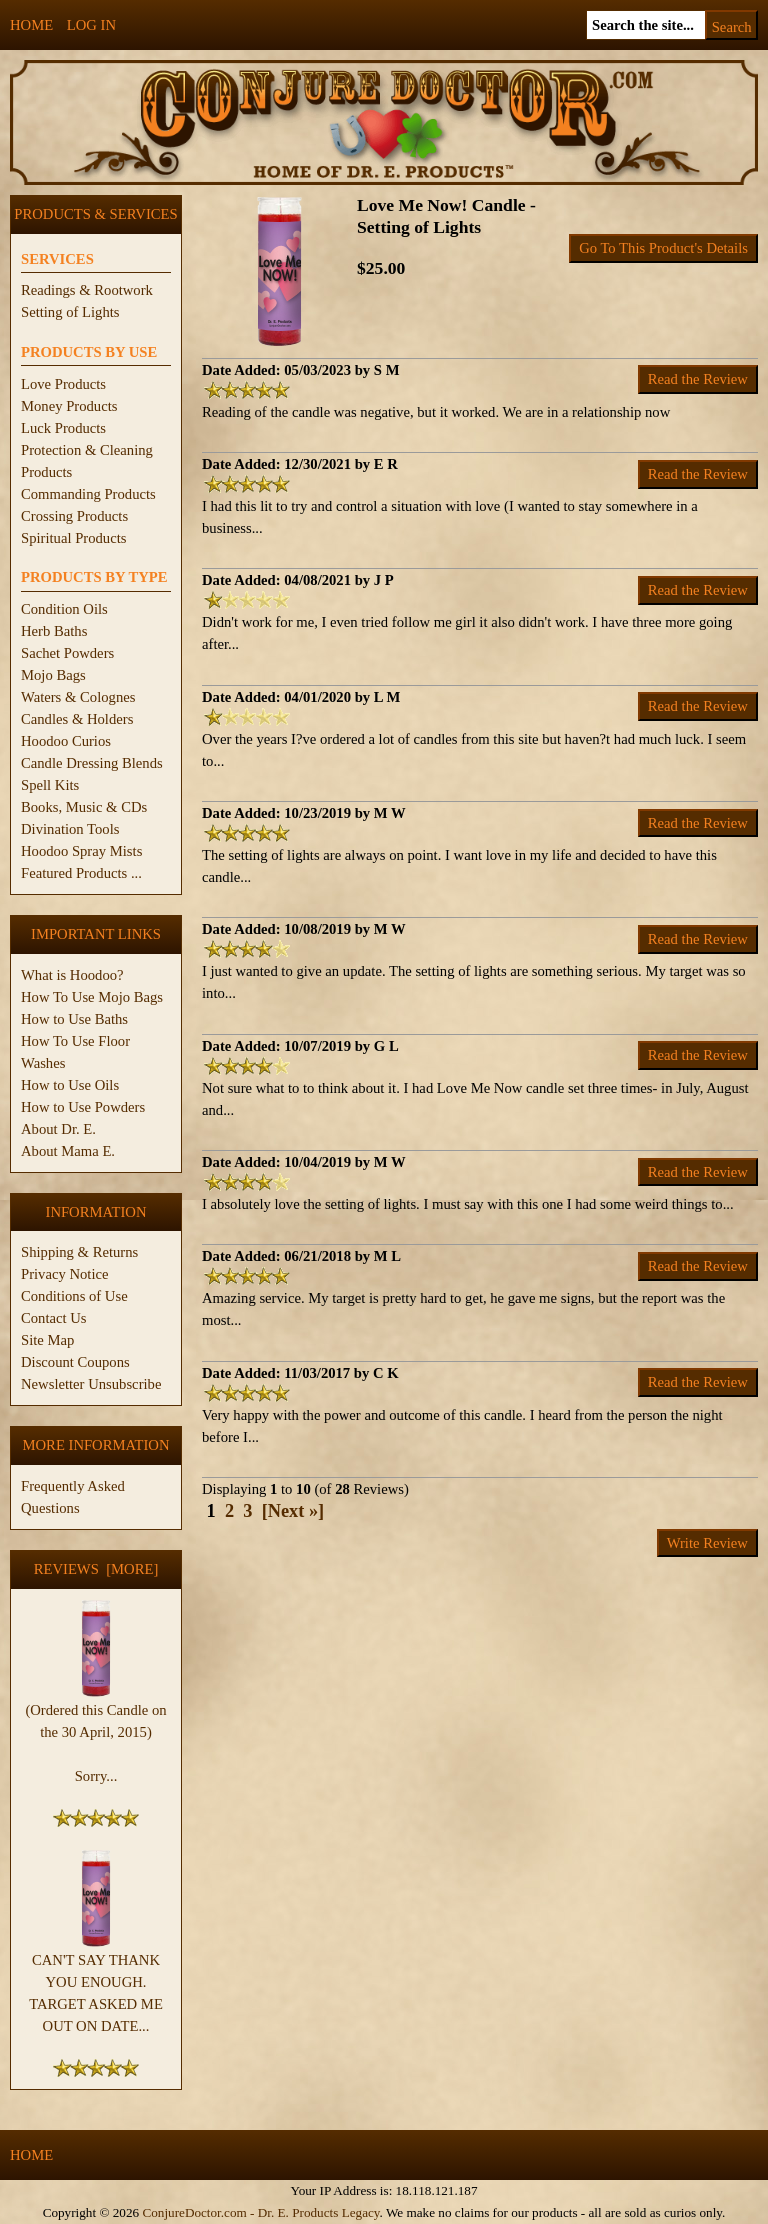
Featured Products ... (81, 873)
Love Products (63, 384)
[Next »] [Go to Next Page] (293, 1511)
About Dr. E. (58, 1129)
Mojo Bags (53, 675)
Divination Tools (70, 829)
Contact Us (54, 1318)
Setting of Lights (70, 312)
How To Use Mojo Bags (92, 997)
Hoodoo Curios (66, 741)
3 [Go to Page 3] (247, 1511)
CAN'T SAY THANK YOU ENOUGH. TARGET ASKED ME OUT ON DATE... (96, 1985)
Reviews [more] (96, 1569)
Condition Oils (64, 609)
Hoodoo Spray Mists (81, 851)
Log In (91, 25)
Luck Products (63, 428)
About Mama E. (68, 1151)
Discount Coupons (75, 1362)
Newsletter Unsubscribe (91, 1384)
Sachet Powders (67, 653)
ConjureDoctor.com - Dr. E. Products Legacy (260, 2212)
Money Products (69, 406)
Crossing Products (74, 516)
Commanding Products (88, 494)
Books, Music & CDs (84, 807)
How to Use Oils (70, 1085)
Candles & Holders (77, 719)
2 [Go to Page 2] (229, 1511)
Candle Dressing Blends (92, 763)
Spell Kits (50, 785)
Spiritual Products (73, 538)
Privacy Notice (65, 1274)
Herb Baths (54, 631)
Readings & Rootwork (87, 290)
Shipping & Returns (79, 1252)
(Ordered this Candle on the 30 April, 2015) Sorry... (95, 1735)
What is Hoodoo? (72, 975)
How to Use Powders (83, 1107)
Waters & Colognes (78, 697)
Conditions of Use (74, 1296)
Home (31, 25)
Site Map (47, 1340)
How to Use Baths (74, 1019)
